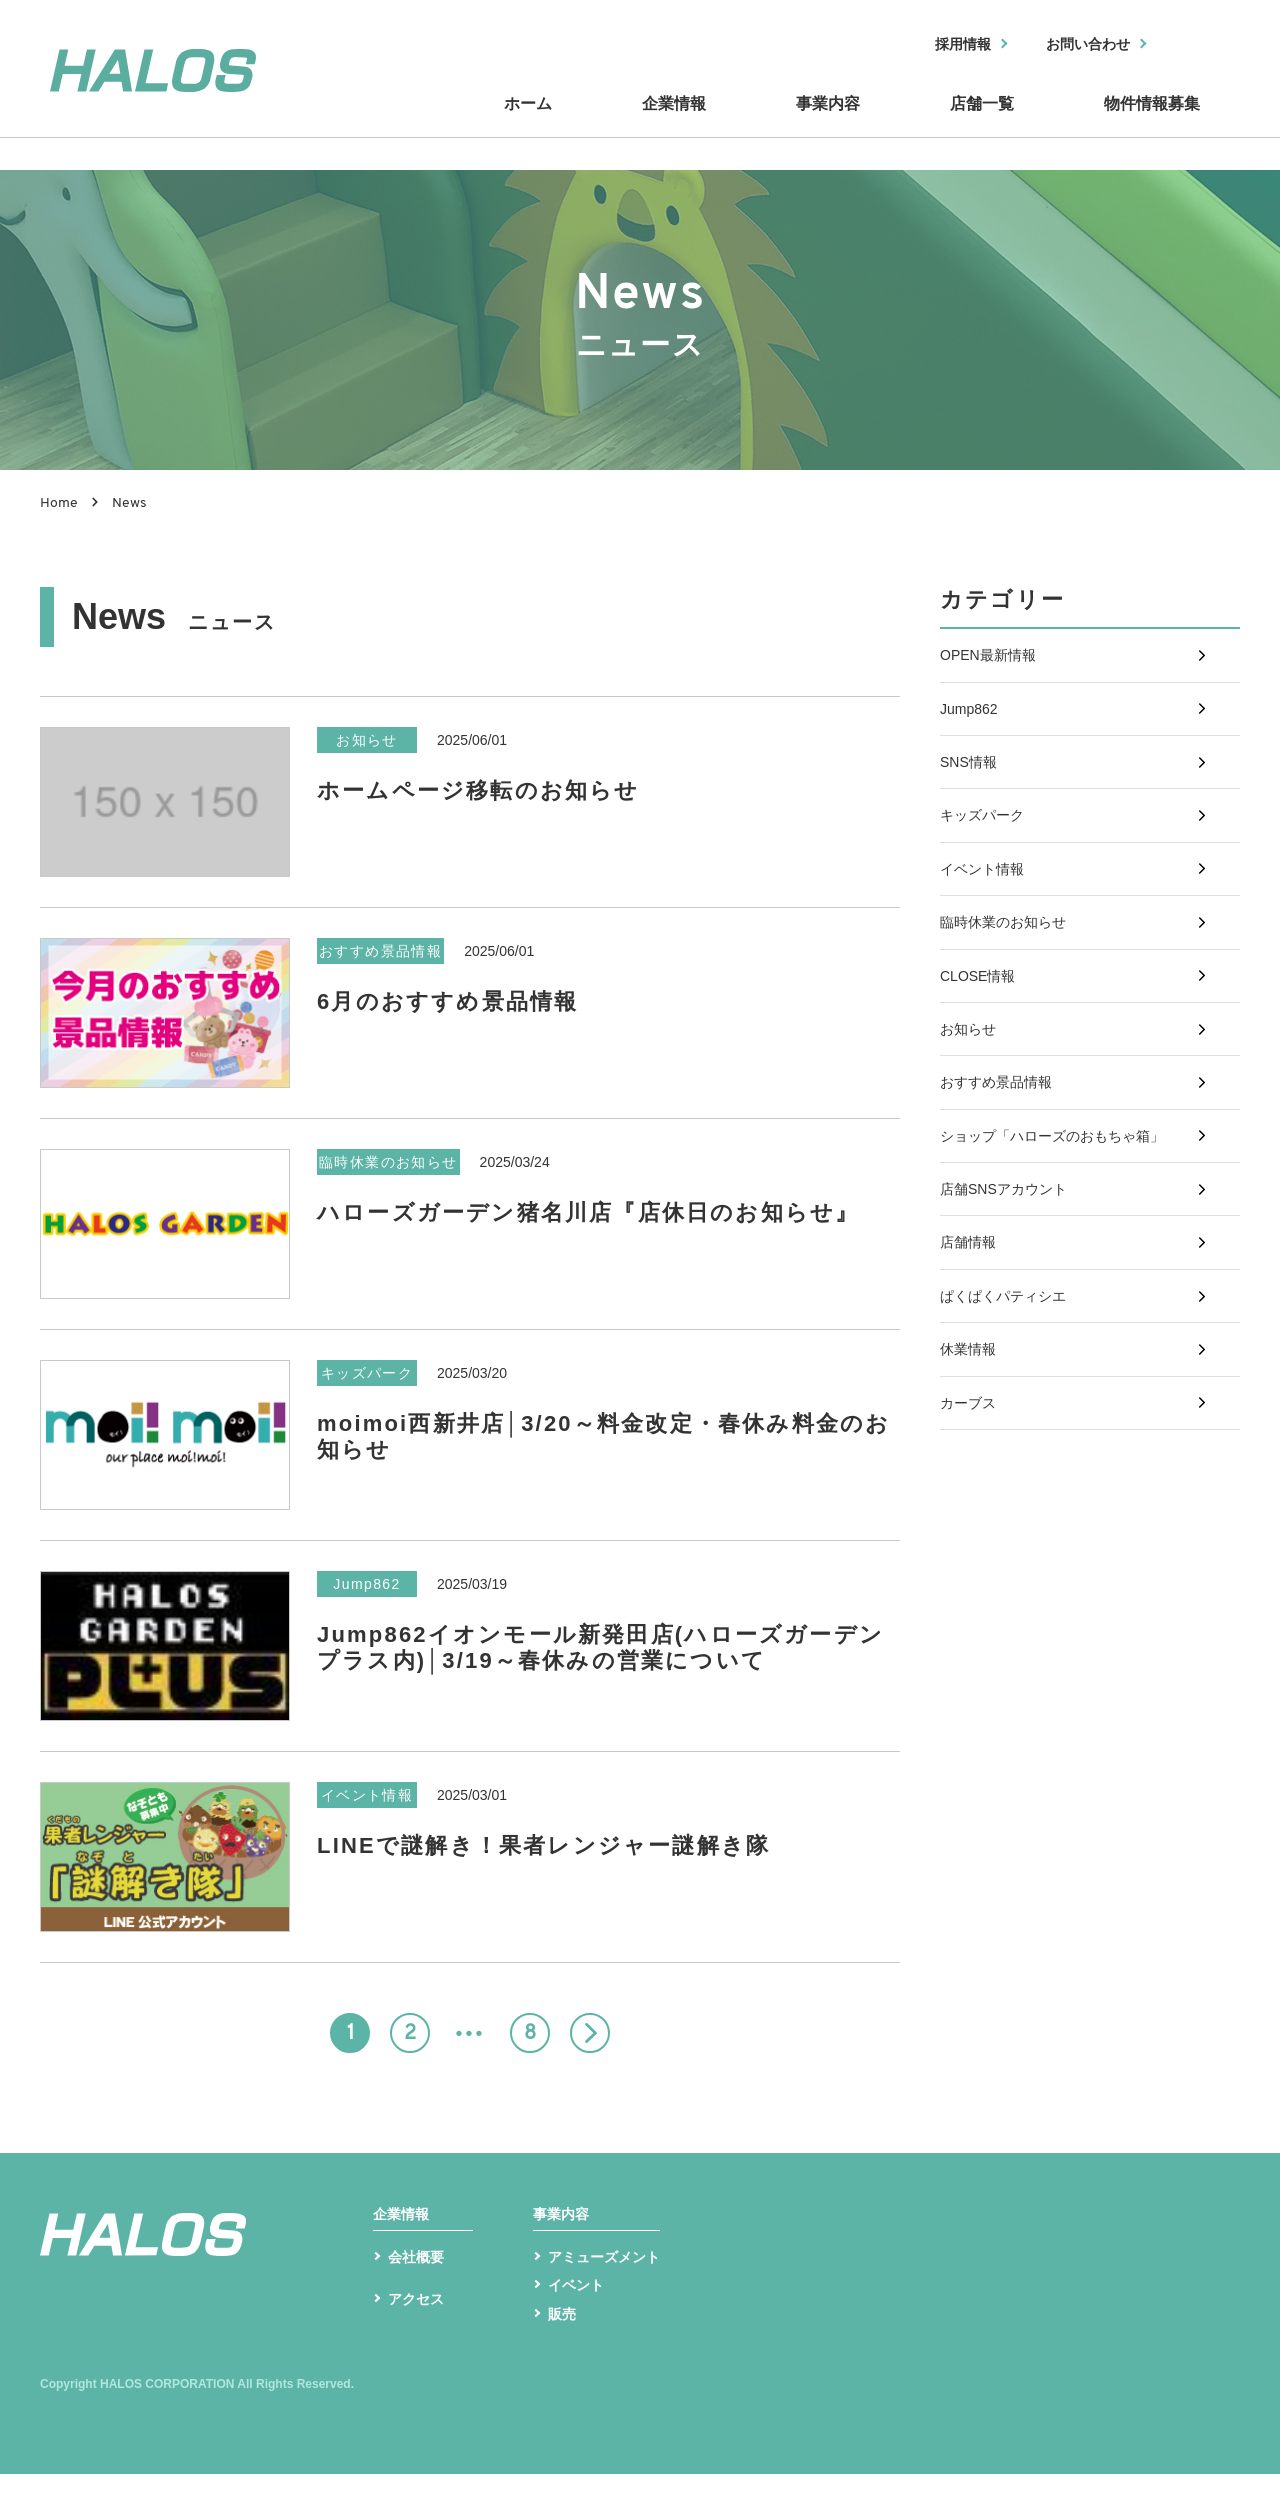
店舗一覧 (980, 123)
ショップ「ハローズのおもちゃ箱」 (1068, 1261)
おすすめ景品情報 (1004, 1194)
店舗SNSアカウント (1012, 1327)
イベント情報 (988, 928)
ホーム (540, 123)
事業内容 (830, 123)
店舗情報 (972, 1394)
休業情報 (972, 1527)
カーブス (972, 1594)
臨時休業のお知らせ (1012, 994)
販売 (564, 2348)
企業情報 (680, 123)
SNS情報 (972, 794)
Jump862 (973, 728)
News (129, 503)
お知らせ (972, 1127)
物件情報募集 (1150, 123)
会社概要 (420, 2285)
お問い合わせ (1077, 45)
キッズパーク (988, 861)
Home (59, 503)
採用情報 (937, 45)
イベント (580, 2317)
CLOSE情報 (983, 1061)
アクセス (420, 2343)
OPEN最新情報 (994, 661)
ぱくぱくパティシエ (1012, 1460)
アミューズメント (612, 2285)
